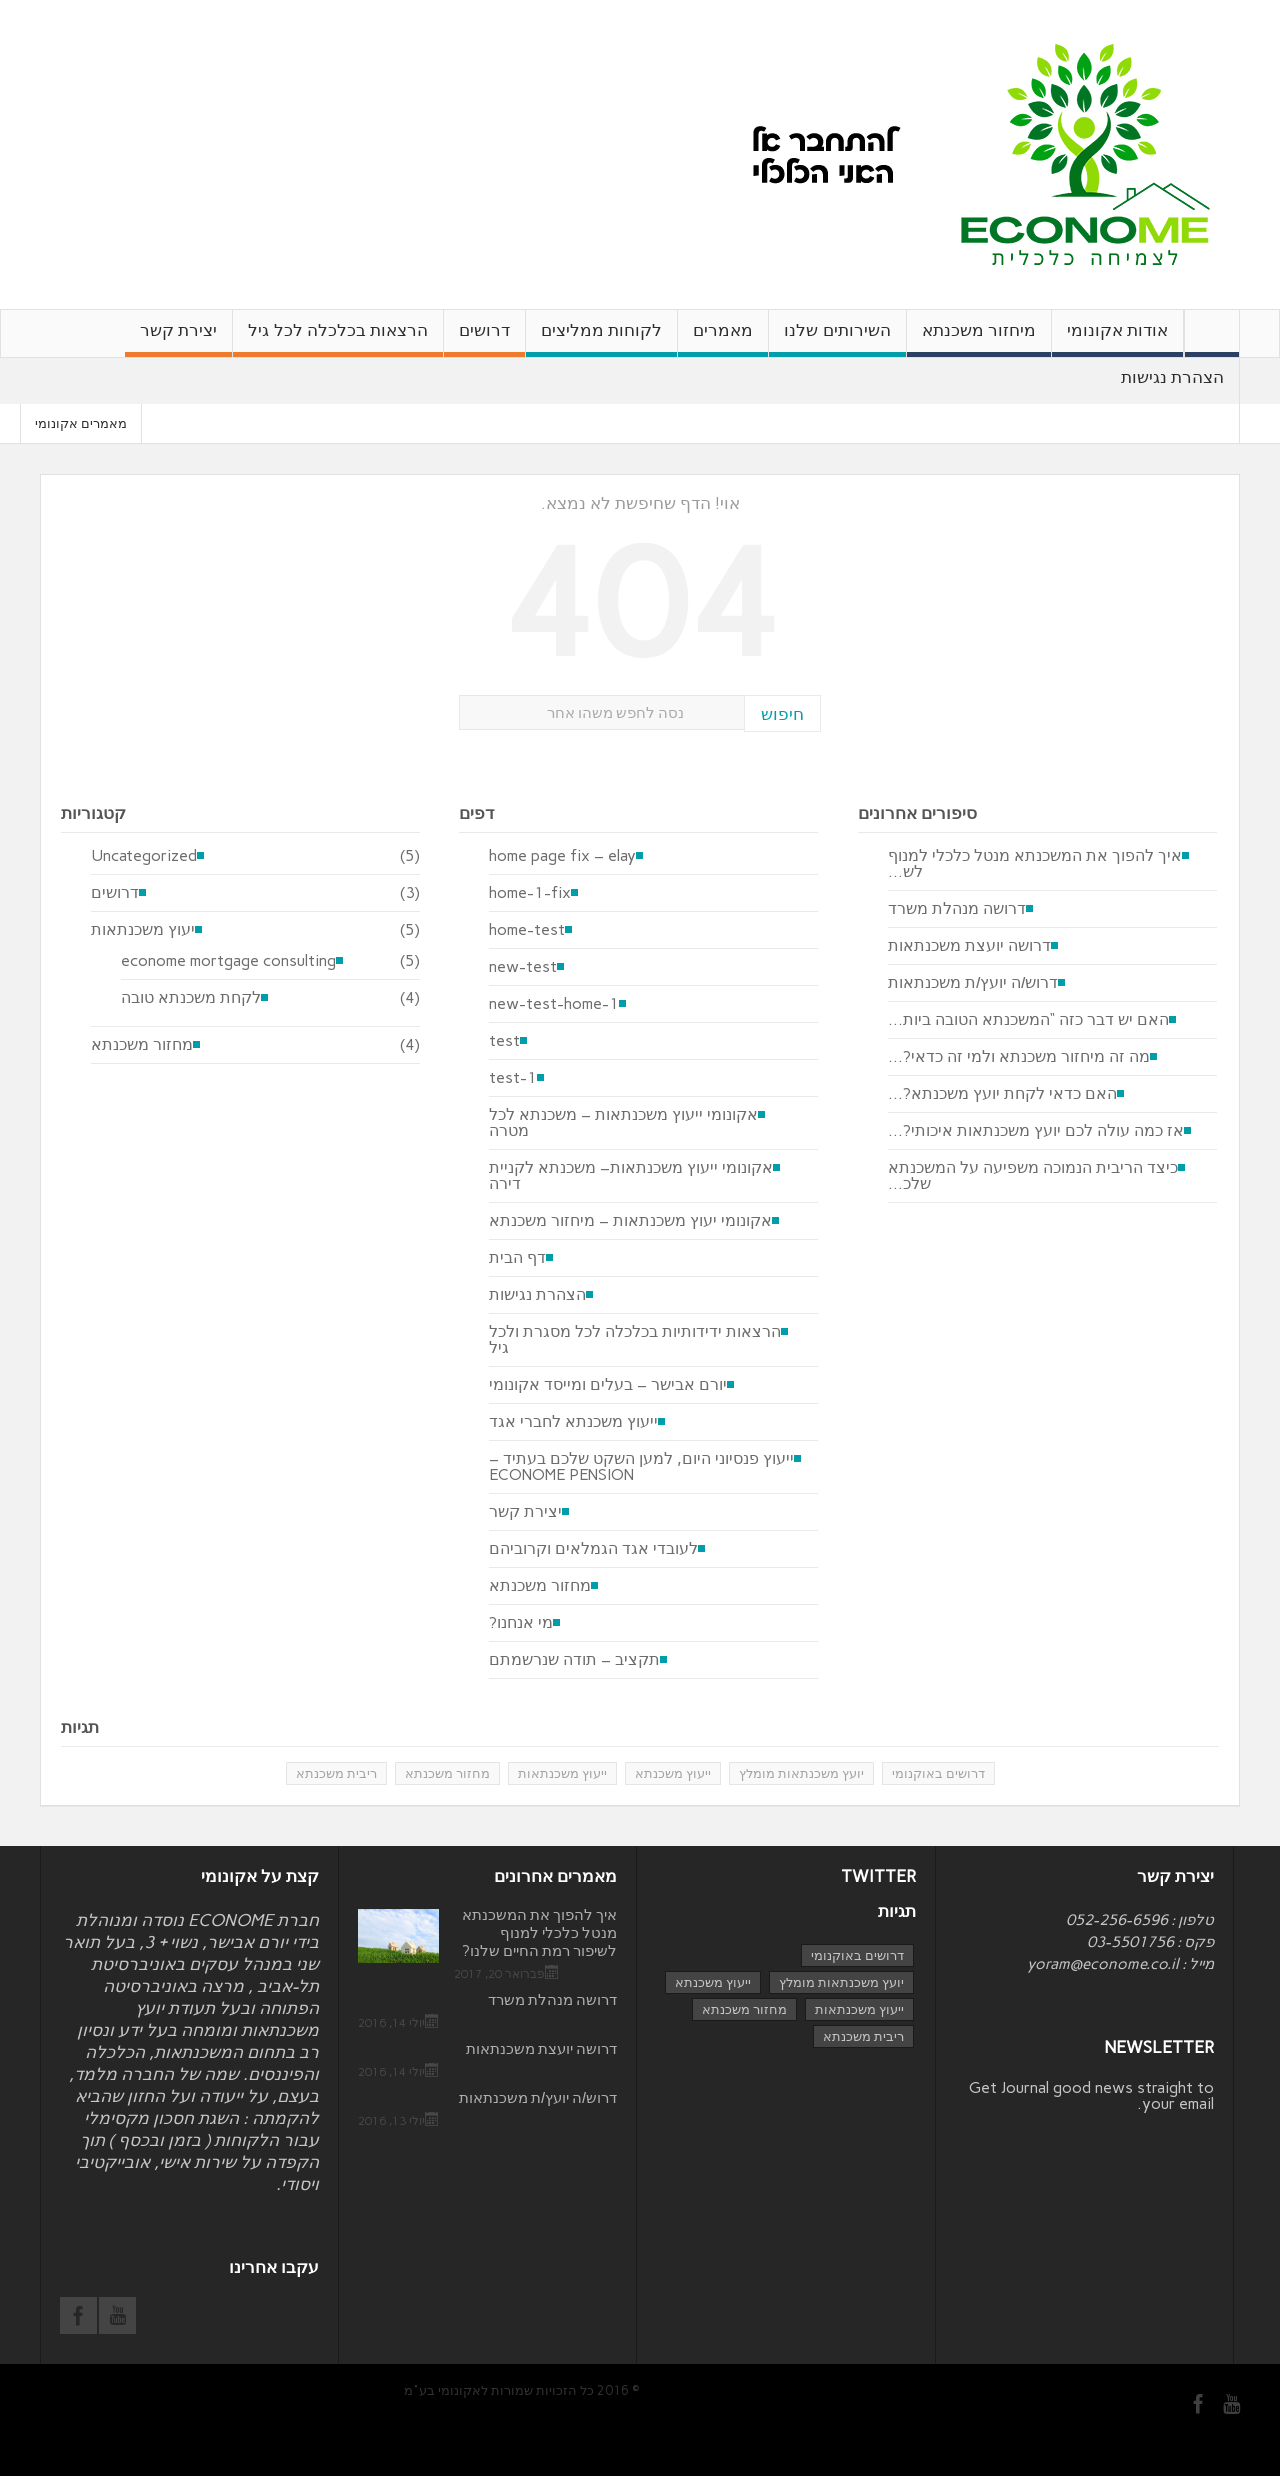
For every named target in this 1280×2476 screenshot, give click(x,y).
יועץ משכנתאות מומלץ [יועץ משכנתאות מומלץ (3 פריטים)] (841, 1982)
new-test (523, 967)
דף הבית (517, 1258)
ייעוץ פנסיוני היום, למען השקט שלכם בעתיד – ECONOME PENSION (641, 1467)
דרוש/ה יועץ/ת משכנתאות (973, 983)
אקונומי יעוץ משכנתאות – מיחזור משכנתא (630, 1221)
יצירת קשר (178, 339)
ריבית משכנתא (336, 1773)
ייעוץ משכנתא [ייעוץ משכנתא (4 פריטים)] (713, 1982)
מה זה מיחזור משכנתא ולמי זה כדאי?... (1019, 1057)
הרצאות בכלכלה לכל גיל (338, 339)
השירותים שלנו (837, 339)
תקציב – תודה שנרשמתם (574, 1660)
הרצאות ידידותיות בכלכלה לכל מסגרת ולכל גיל (635, 1340)
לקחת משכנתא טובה (191, 998)
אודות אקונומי (1117, 339)
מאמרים (723, 339)
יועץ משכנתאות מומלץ (801, 1773)
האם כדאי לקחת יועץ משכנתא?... (1002, 1094)
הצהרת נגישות (1172, 386)
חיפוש (782, 714)
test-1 (513, 1078)
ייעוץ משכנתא (673, 1773)
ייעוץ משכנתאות (562, 1773)
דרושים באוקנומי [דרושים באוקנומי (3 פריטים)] (857, 1955)
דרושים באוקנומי (938, 1773)
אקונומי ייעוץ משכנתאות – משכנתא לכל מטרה (623, 1123)
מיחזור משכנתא (979, 339)
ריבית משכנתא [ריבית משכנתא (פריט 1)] (863, 2036)
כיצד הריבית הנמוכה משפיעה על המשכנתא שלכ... (1033, 1176)
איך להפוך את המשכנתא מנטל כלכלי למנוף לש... (1035, 864)
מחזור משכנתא (142, 1045)
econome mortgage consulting (228, 961)
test (504, 1041)
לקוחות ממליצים (601, 339)
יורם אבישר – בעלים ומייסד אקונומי (608, 1385)
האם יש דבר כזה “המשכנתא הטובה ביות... (1028, 1020)
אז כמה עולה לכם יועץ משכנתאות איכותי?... (1036, 1131)
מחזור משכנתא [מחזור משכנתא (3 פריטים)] (744, 2009)
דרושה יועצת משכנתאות (969, 946)
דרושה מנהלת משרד (957, 909)
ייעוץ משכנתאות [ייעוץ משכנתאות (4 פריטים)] (859, 2009)
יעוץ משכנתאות (143, 930)
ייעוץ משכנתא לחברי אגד (573, 1422)
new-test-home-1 (554, 1004)
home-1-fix (530, 893)
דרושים (484, 339)
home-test (527, 930)
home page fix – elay (562, 856)
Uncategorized (144, 856)
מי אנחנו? (521, 1623)
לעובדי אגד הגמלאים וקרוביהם (593, 1549)
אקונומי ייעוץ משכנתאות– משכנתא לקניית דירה (631, 1176)
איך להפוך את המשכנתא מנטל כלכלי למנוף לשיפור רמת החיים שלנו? (539, 1933)
